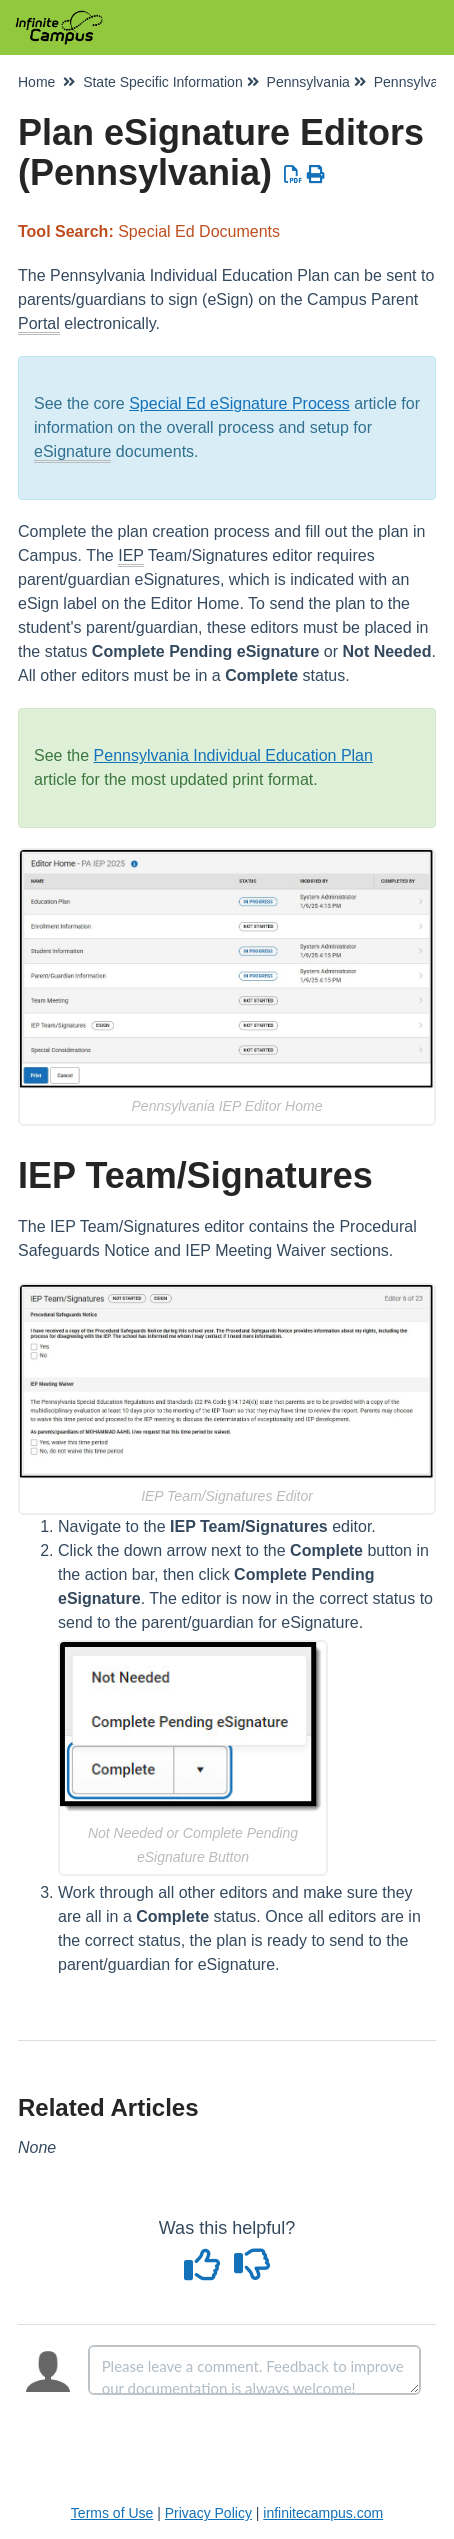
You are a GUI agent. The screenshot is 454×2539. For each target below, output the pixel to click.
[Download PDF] (293, 175)
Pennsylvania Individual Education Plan (233, 755)
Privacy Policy (208, 2513)
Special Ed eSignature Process (239, 403)
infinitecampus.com (323, 2513)
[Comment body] (254, 2370)
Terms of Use (112, 2513)
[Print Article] (316, 175)
